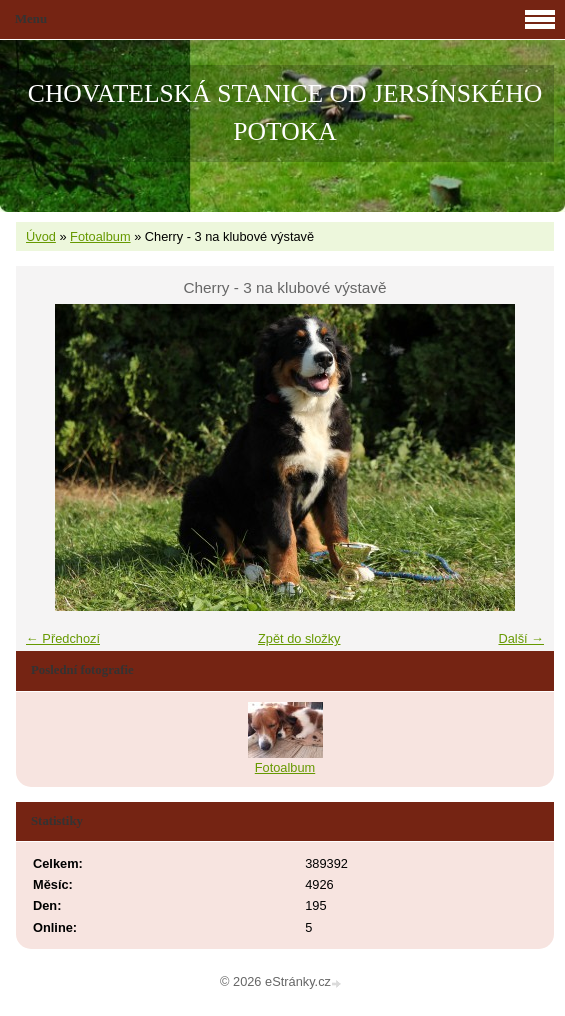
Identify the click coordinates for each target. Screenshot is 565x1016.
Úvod (41, 236)
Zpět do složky (299, 638)
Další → (521, 638)
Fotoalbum (100, 236)
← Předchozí (63, 638)
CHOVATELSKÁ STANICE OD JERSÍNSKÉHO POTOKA (285, 112)
